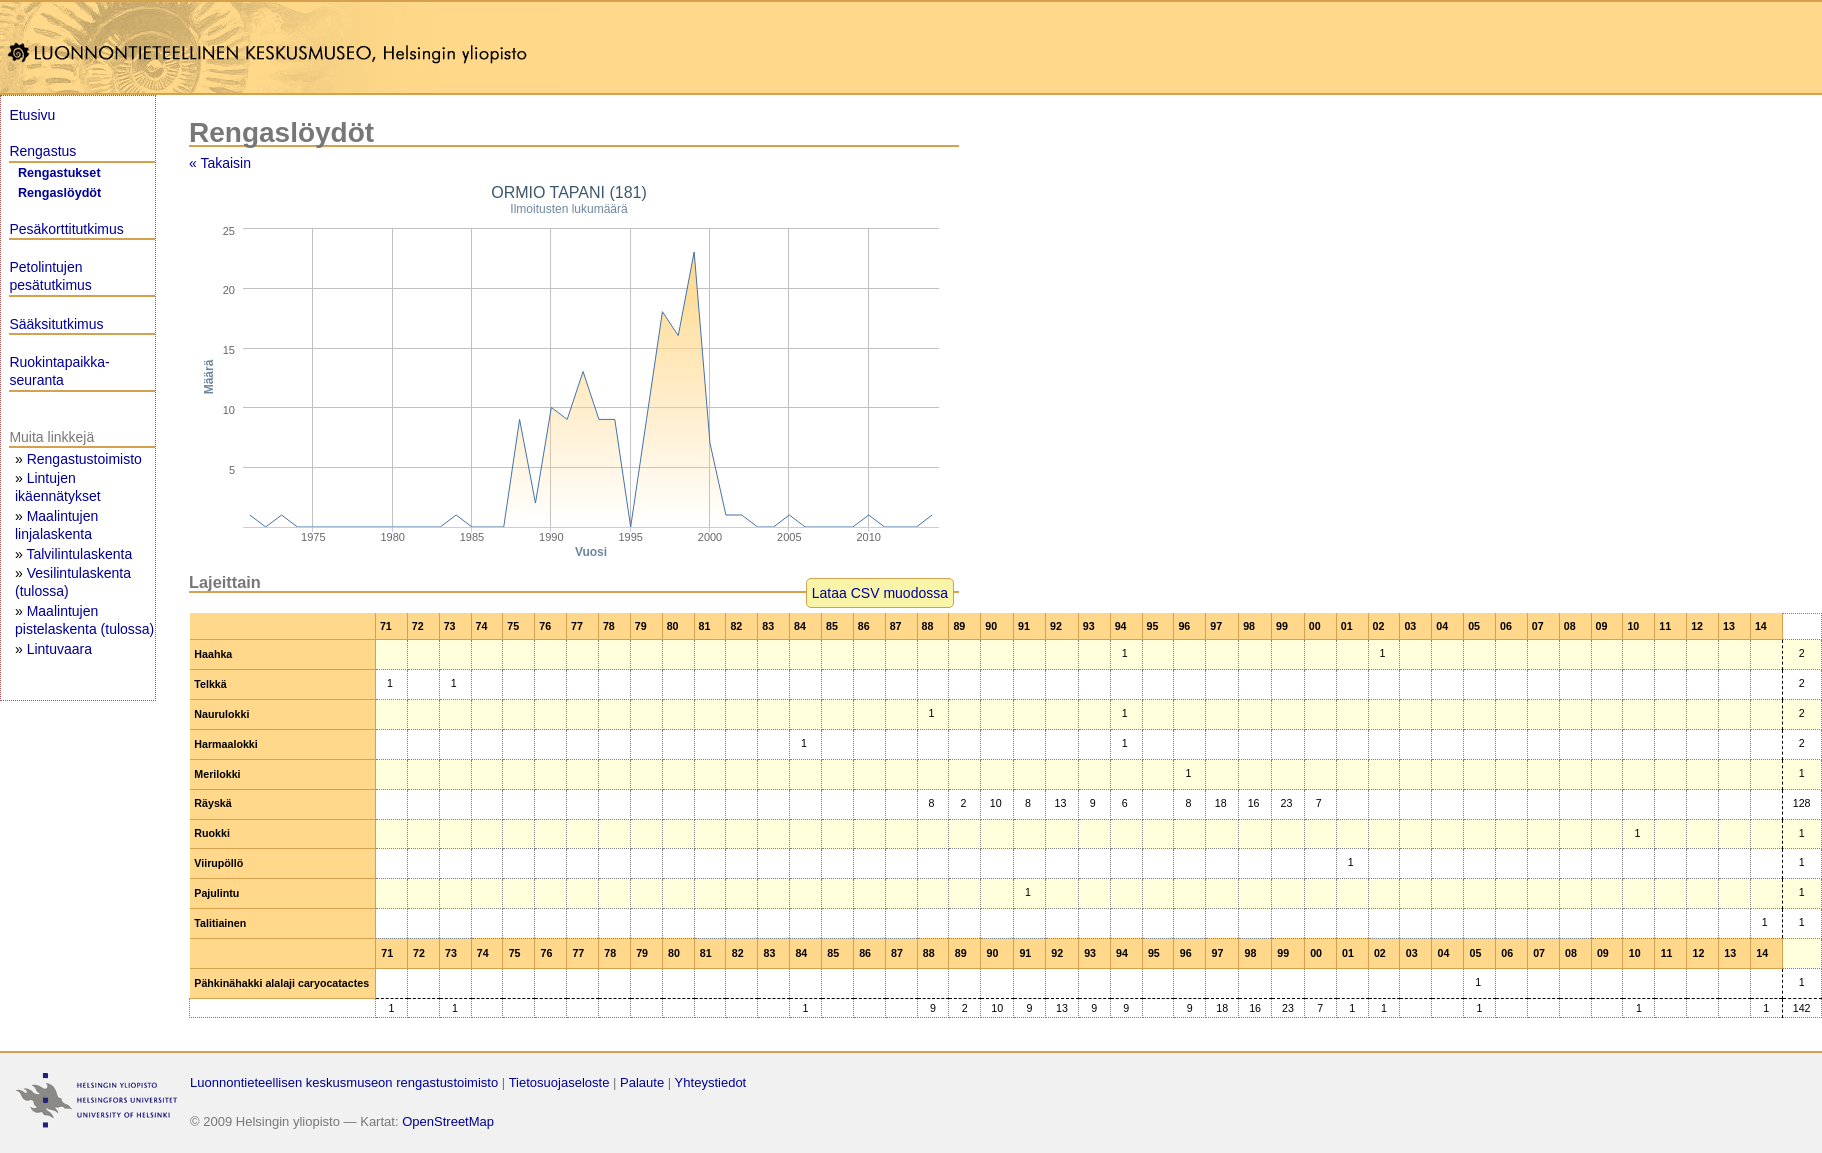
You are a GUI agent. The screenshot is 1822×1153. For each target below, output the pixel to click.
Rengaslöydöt (59, 193)
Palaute (642, 1082)
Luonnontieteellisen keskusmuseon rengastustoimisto (344, 1082)
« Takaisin (220, 163)
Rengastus (42, 151)
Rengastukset (59, 173)
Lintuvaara (59, 649)
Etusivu (32, 115)
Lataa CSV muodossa (880, 593)
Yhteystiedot (711, 1082)
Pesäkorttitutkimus (66, 229)
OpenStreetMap (448, 1121)
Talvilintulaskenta (79, 554)
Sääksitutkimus (56, 324)
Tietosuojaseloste (559, 1082)
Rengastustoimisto (84, 459)
